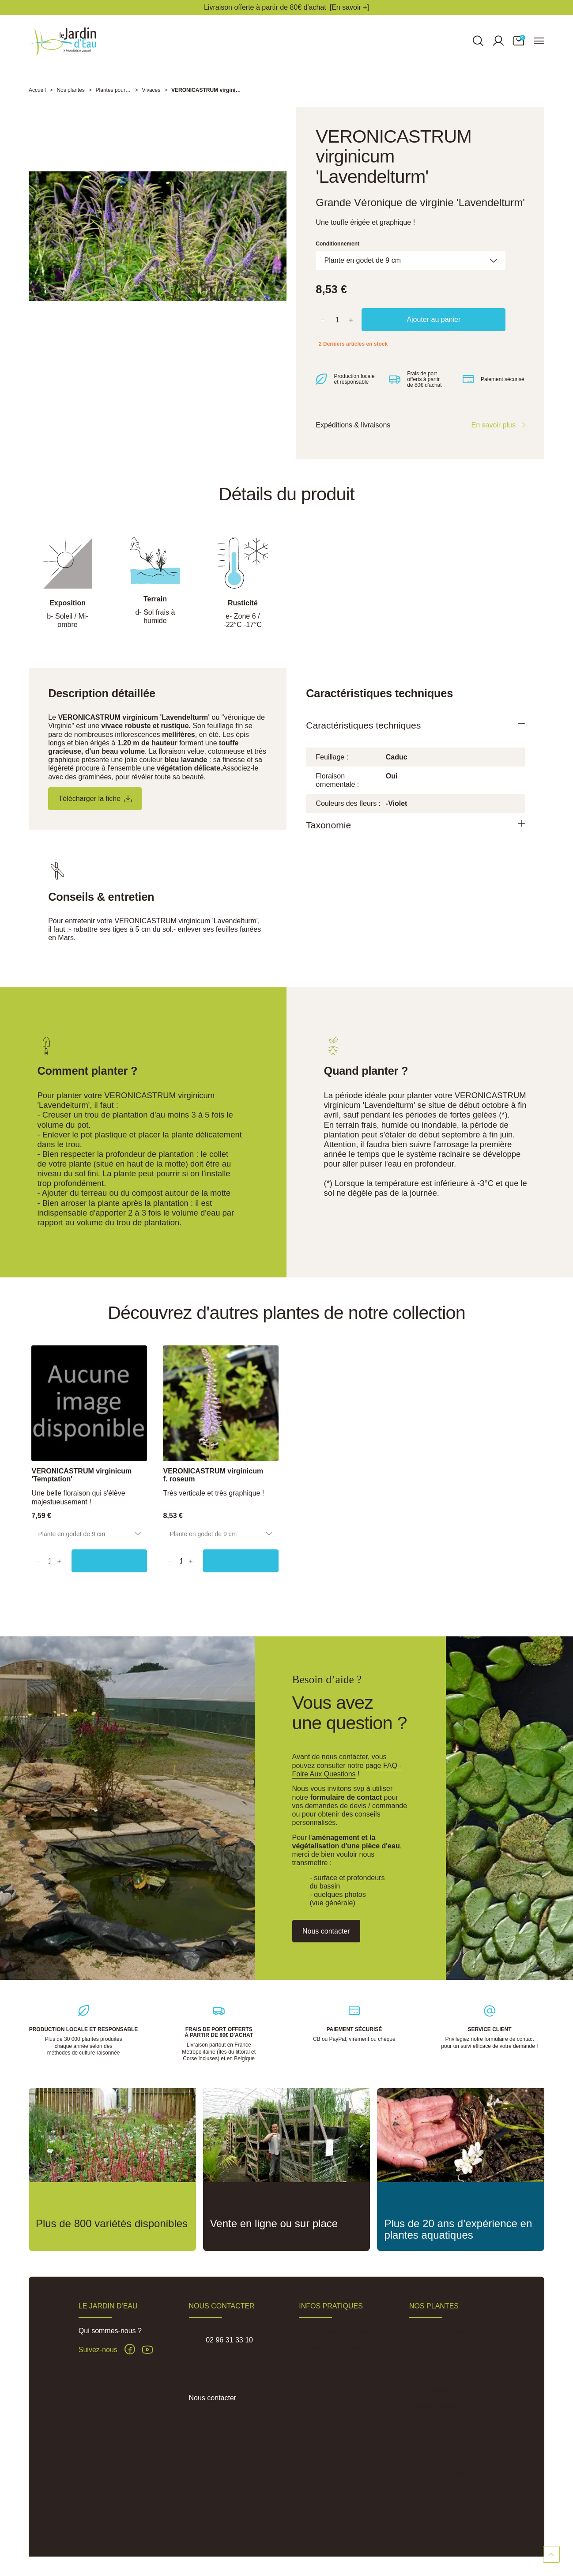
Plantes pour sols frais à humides (444, 2426)
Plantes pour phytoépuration (432, 2384)
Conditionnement (337, 254)
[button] (518, 46)
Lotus (417, 2364)
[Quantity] (54, 1565)
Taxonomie (331, 839)
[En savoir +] (349, 7)
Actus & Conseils (325, 2364)
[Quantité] (337, 330)
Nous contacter (213, 2398)
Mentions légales (231, 2543)
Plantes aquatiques (439, 2331)
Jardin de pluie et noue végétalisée (445, 2452)
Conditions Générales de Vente (292, 2543)
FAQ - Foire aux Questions (340, 2331)
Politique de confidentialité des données (380, 2543)
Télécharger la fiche (99, 810)
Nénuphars (426, 2348)
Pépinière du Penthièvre (336, 2380)
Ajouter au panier (433, 330)
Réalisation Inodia (453, 2543)
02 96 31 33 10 (229, 2340)
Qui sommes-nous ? (110, 2330)
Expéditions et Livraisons (338, 2348)
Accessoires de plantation (449, 2406)
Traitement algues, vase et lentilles (446, 2477)
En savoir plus (493, 436)
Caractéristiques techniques (371, 737)
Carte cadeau (430, 2498)
